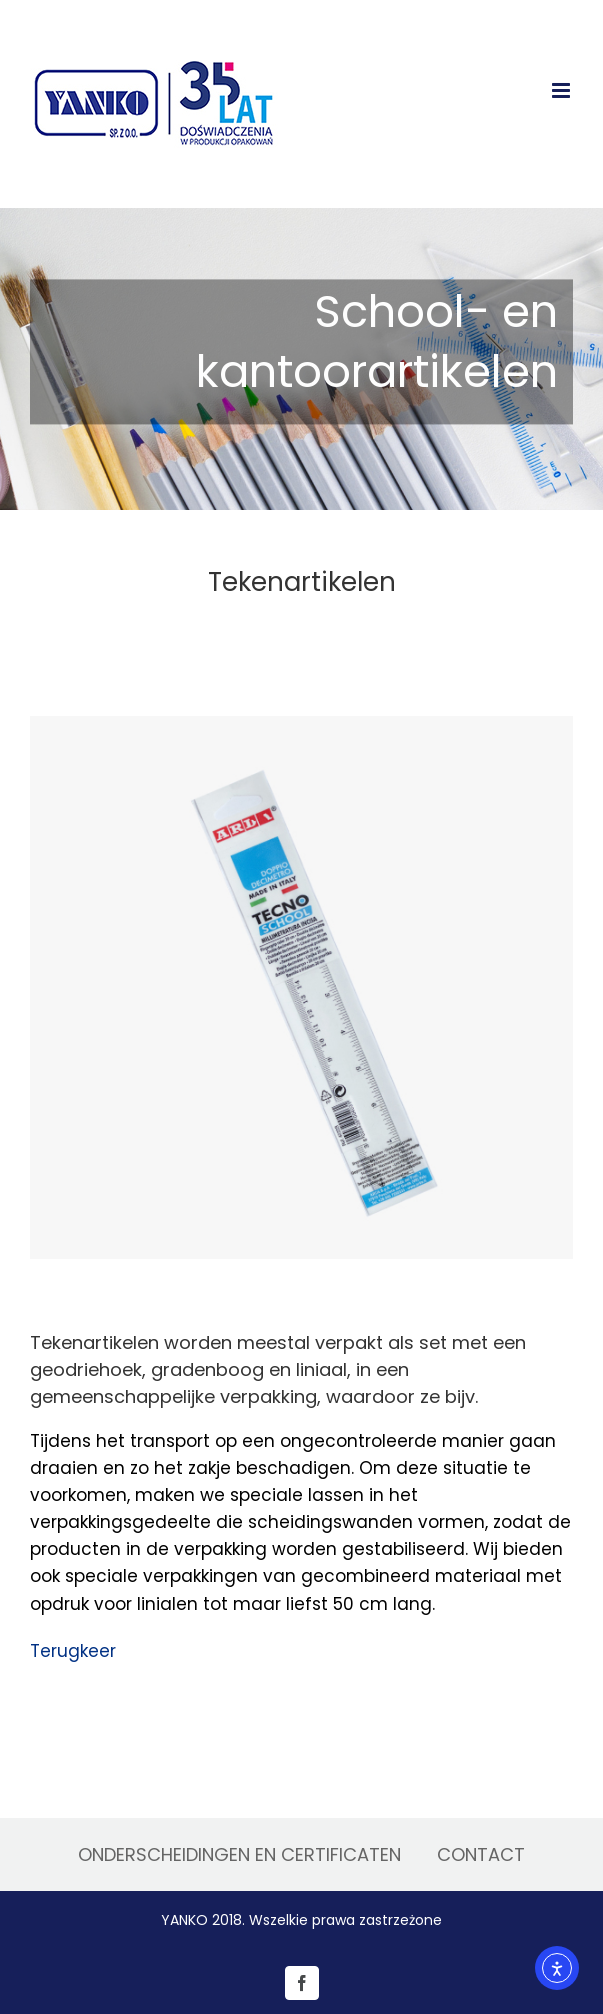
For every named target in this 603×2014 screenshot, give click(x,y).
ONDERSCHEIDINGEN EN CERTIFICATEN (239, 1854)
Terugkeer (73, 1651)
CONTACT (481, 1854)
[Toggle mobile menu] (562, 90)
